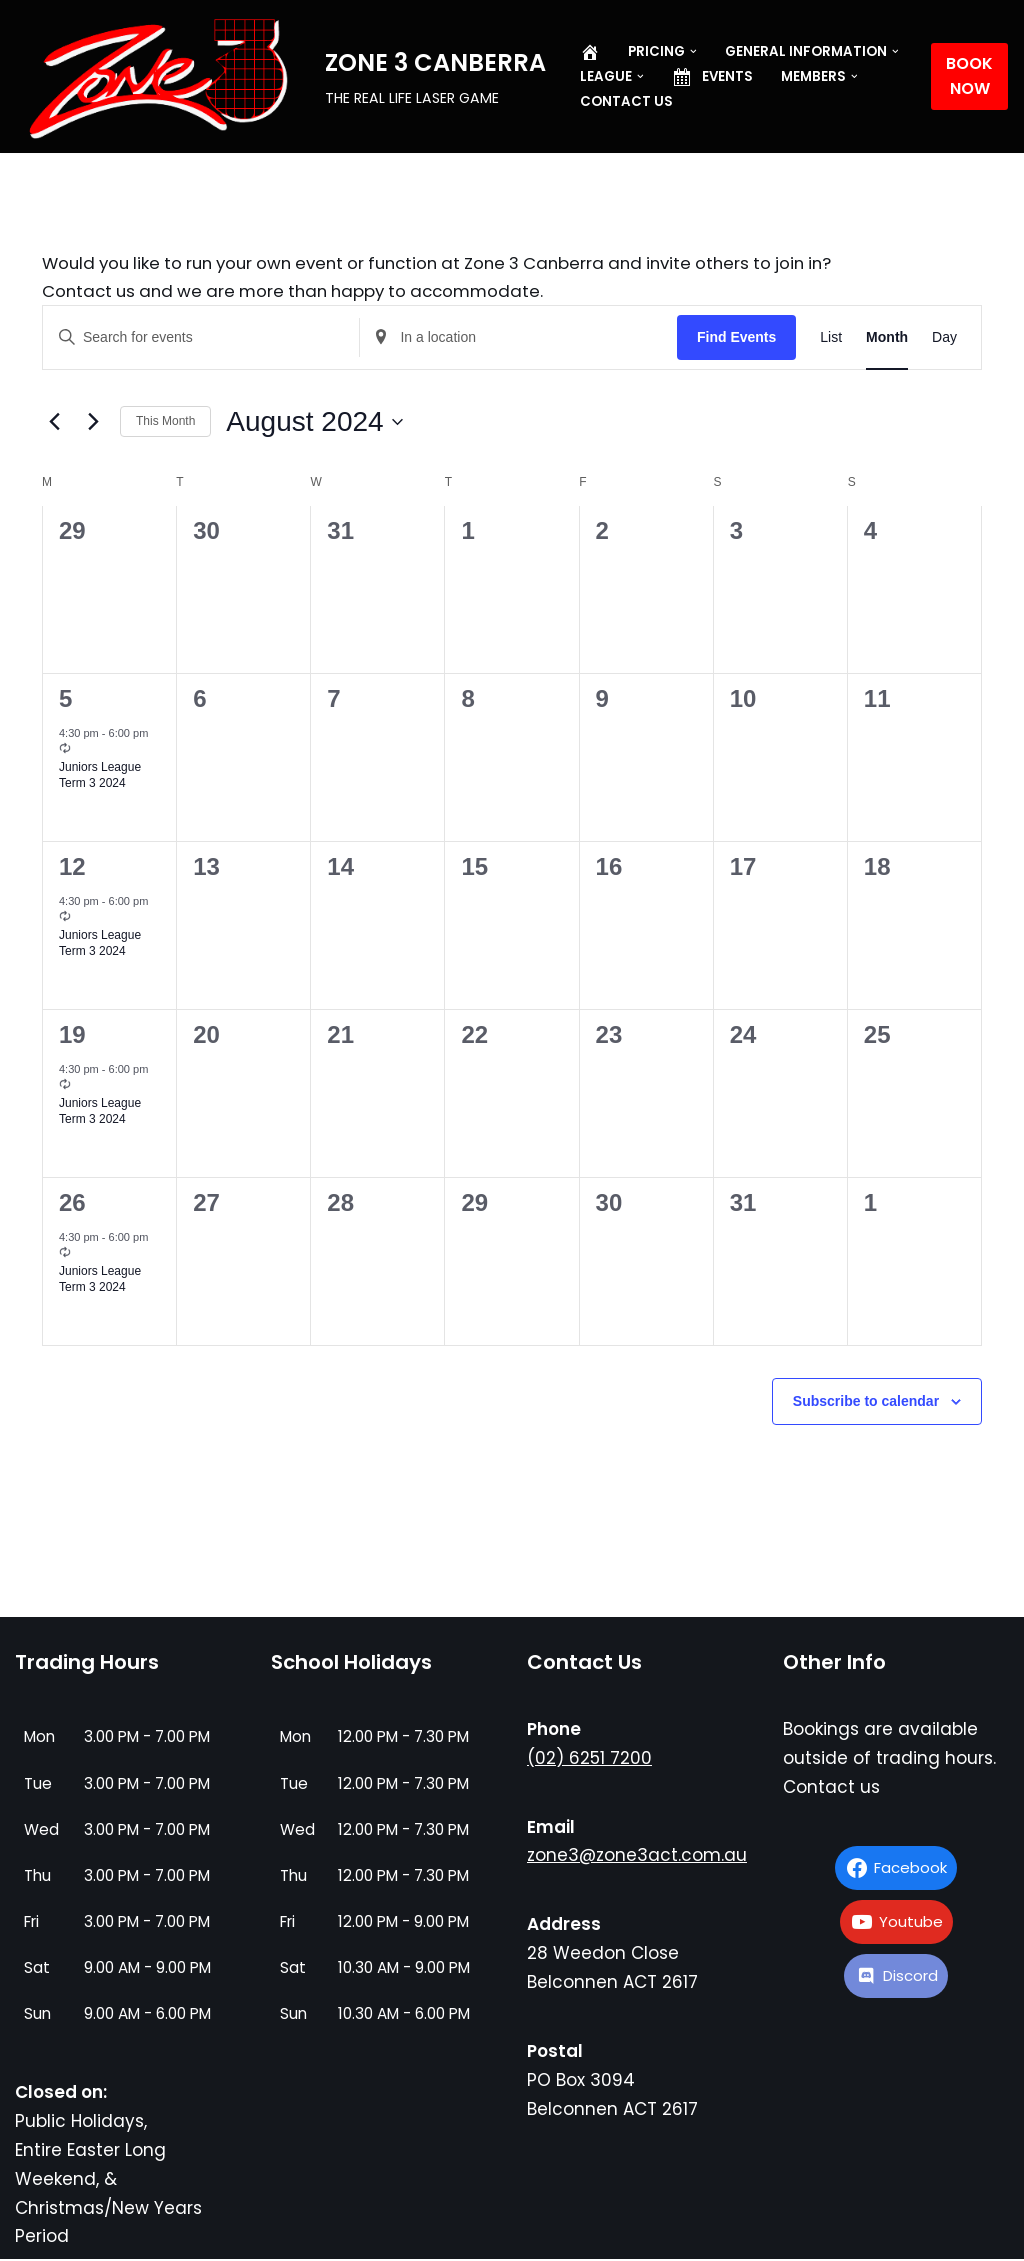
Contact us (626, 101)
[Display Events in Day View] (944, 339)
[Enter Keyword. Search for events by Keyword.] (201, 339)
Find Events (736, 339)
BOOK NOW (969, 76)
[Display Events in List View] (831, 339)
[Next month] (93, 423)
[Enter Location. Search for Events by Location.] (518, 339)
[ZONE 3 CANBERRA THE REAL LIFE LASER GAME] (280, 78)
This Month (165, 423)
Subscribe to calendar (866, 1403)
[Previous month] (54, 423)
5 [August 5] (65, 700)
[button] (693, 51)
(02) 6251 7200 (589, 1759)
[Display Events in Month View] (887, 339)
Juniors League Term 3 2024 (100, 776)
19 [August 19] (72, 1036)
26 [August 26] (72, 1204)
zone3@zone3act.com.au (637, 1857)
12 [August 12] (72, 868)
